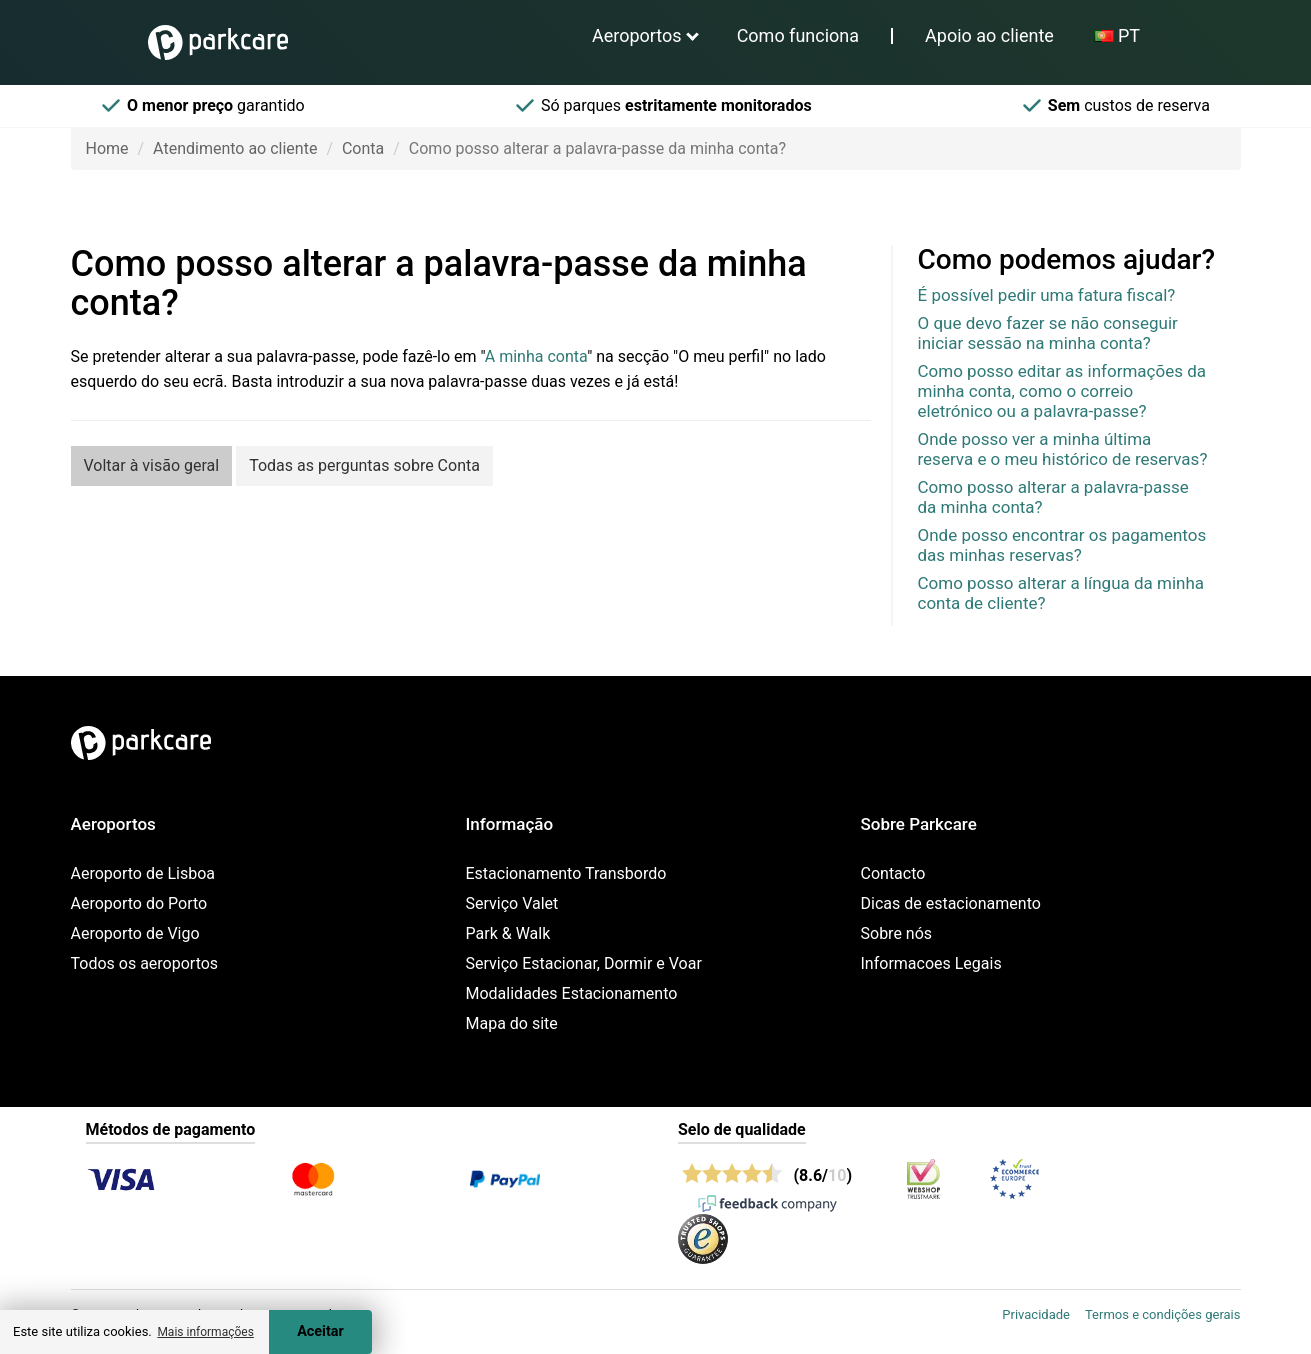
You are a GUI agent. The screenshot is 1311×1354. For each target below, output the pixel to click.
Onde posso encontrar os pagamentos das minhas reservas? (1062, 545)
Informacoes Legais (931, 963)
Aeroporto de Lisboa (143, 873)
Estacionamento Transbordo (566, 873)
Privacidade (1036, 1314)
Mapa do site (512, 1023)
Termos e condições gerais (1163, 1314)
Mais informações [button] (205, 1332)
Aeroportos (637, 35)
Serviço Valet (512, 903)
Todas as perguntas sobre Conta (364, 465)
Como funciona (798, 35)
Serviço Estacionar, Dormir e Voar (584, 963)
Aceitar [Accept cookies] (320, 1331)
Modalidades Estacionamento (572, 993)
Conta (363, 148)
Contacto (893, 873)
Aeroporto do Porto (139, 903)
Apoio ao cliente (989, 35)
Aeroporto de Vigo (135, 933)
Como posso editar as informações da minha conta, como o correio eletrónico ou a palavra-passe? (1062, 391)
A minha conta (536, 356)
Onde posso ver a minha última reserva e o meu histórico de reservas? (1063, 449)
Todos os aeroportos (145, 963)
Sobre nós (897, 933)
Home (107, 148)
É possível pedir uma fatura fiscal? (1047, 295)
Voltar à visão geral (152, 465)
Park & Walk (508, 933)
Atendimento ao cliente (235, 148)
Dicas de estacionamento (951, 903)
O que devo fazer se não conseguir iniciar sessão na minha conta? (1048, 333)
